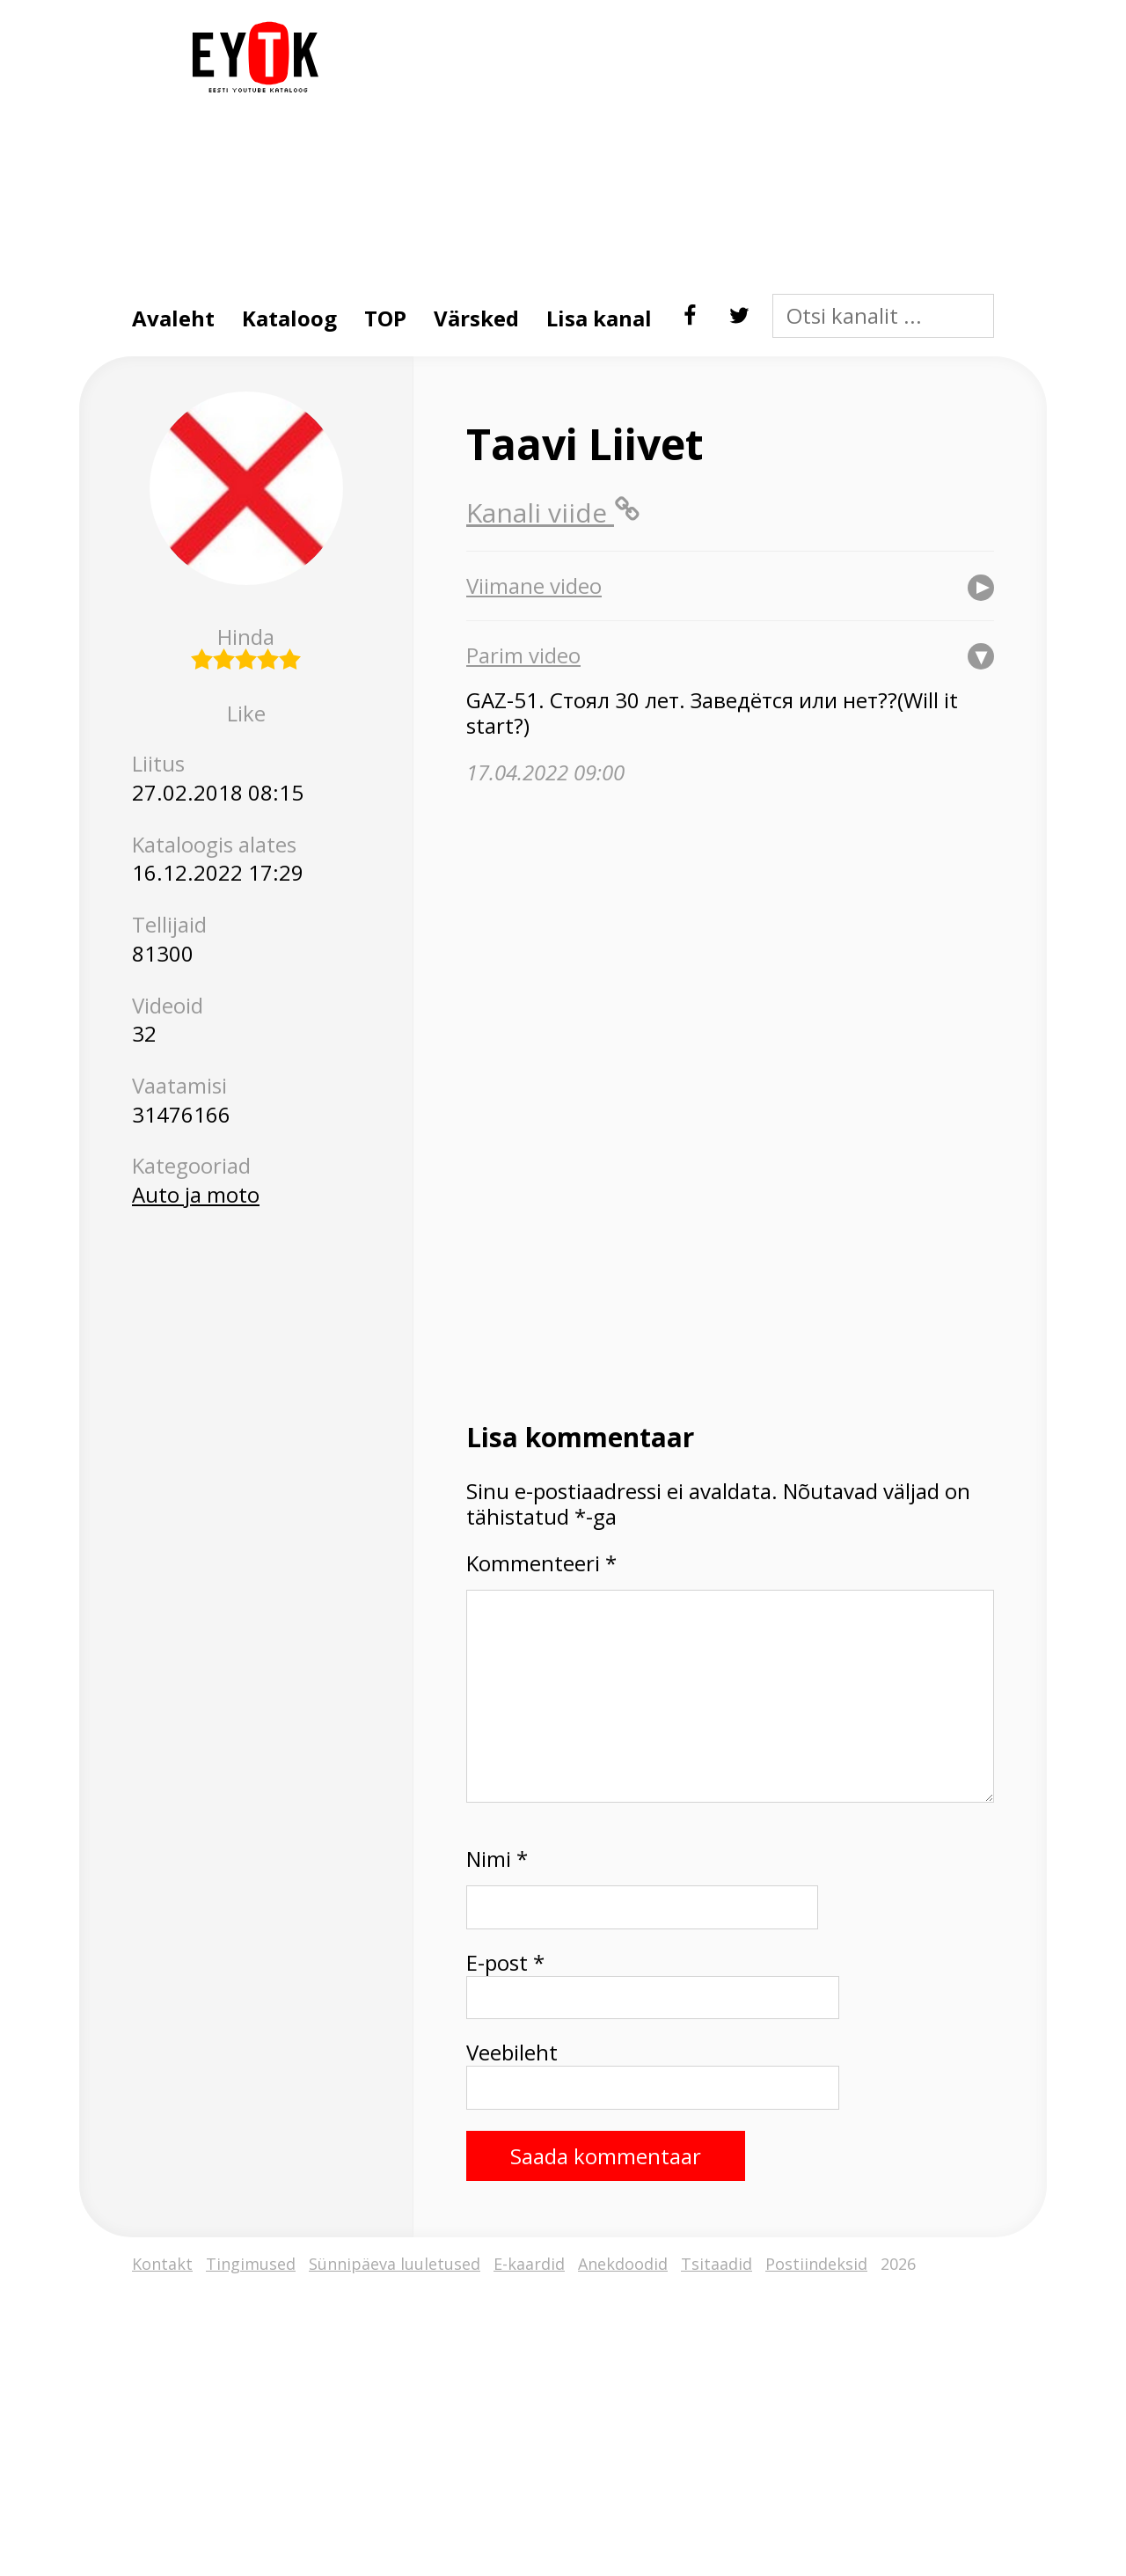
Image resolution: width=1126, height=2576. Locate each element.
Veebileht (512, 2053)
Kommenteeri (541, 1564)
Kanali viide (553, 512)
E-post (505, 1963)
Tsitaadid (716, 2264)
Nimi (497, 1859)
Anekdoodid (623, 2264)
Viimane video (534, 586)
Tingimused (251, 2264)
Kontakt (162, 2264)
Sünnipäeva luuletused (394, 2264)
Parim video (523, 655)
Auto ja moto (196, 1194)
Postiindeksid (816, 2264)
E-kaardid (529, 2264)
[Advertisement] (664, 144)
